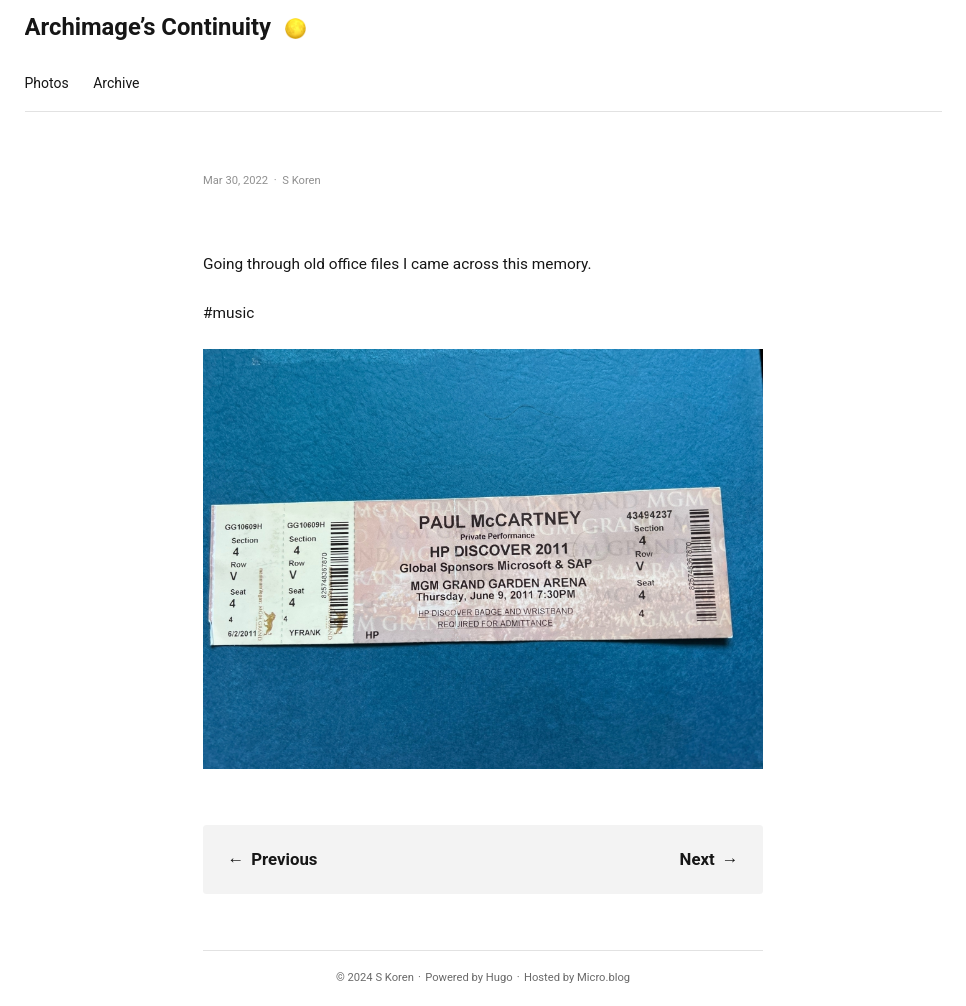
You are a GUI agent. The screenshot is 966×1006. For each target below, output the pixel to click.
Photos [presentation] (47, 83)
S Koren (394, 977)
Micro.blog (603, 977)
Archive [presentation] (116, 83)
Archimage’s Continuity (148, 27)
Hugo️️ (499, 977)
